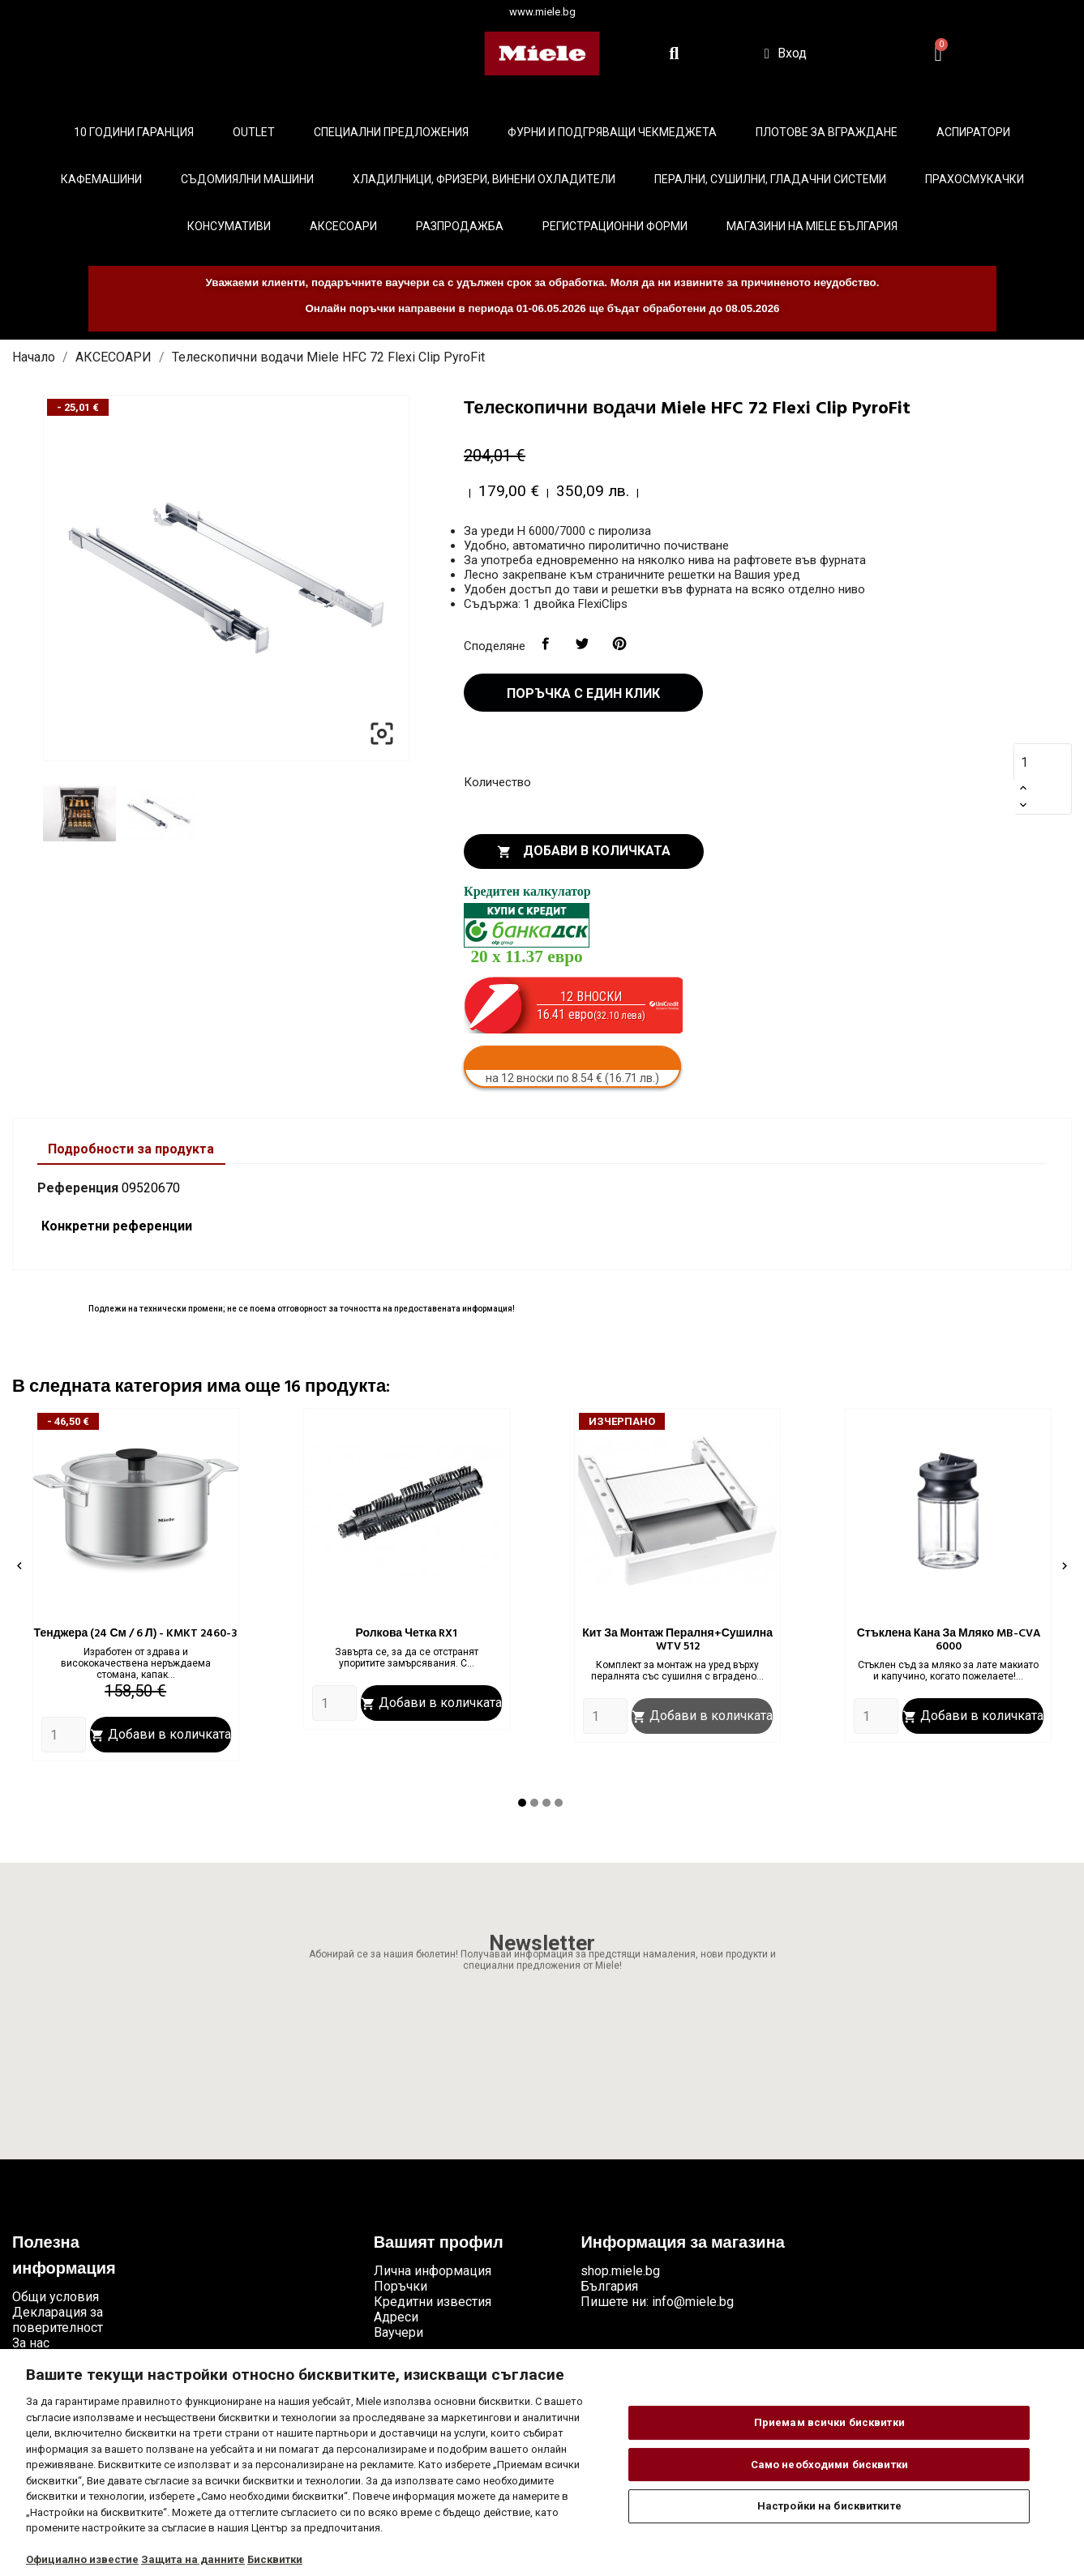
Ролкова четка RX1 (406, 1633)
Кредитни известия (432, 2301)
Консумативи (229, 226)
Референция (77, 1188)
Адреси (396, 2317)
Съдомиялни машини (247, 179)
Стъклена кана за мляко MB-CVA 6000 (949, 1640)
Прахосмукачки (974, 179)
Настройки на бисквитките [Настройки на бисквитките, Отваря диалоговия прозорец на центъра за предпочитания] (829, 2506)
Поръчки (400, 2286)
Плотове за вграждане (827, 132)
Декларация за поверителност (57, 2319)
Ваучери (398, 2332)
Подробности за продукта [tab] (131, 1149)
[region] (542, 2462)
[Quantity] (63, 1734)
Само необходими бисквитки (829, 2464)
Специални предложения (391, 132)
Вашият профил (438, 2244)
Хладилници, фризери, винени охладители (484, 179)
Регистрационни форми (615, 226)
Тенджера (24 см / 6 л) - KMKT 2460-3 (136, 1633)
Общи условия (55, 2296)
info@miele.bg (693, 2301)
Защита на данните (193, 2559)
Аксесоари (343, 226)
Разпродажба (459, 226)
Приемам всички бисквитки (829, 2422)
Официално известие (82, 2559)
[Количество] (1033, 762)
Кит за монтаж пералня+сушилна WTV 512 (677, 1640)
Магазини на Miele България (812, 226)
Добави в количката (584, 851)
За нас (30, 2343)
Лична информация (432, 2271)
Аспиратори (973, 132)
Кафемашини (101, 179)
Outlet (254, 132)
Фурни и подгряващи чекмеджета (612, 132)
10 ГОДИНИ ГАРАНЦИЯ (134, 132)
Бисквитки (274, 2559)
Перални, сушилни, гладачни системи (770, 179)
